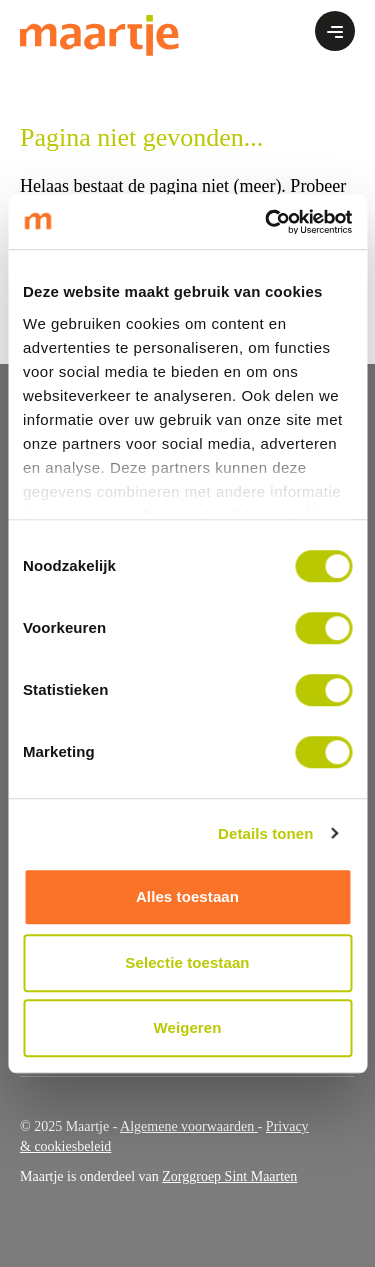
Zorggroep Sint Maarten (229, 1176)
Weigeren (187, 1027)
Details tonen (265, 833)
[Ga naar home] (99, 35)
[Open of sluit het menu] (335, 31)
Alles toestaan (187, 896)
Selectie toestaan (187, 962)
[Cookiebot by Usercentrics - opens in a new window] (267, 222)
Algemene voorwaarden (189, 1126)
